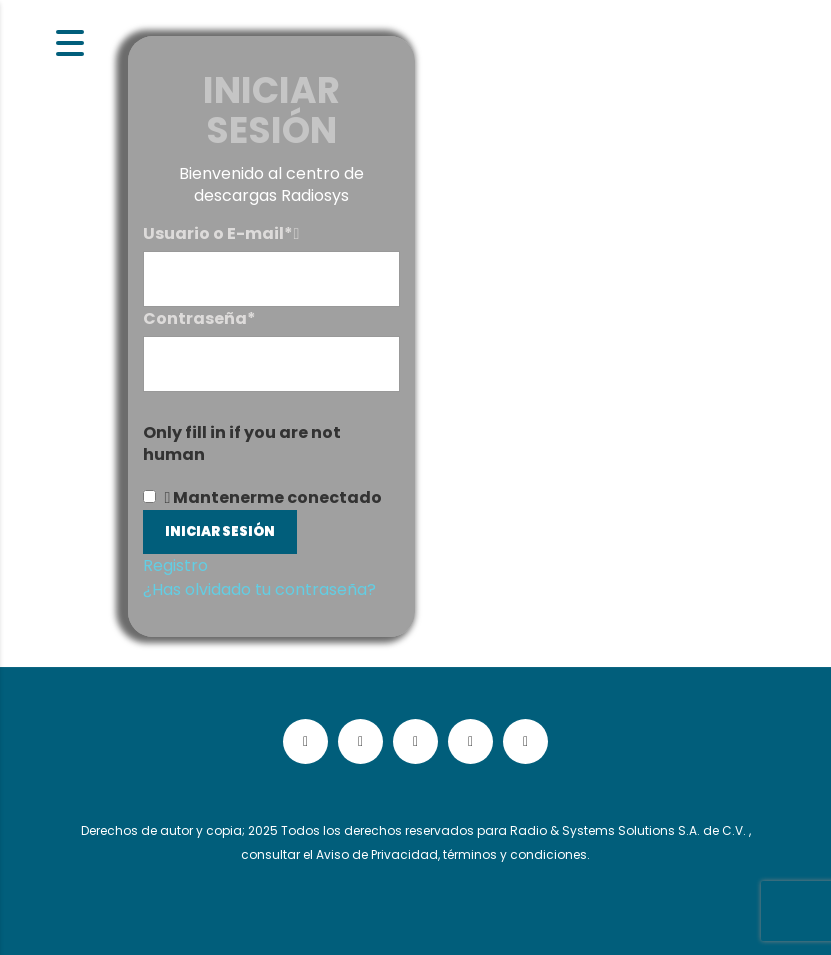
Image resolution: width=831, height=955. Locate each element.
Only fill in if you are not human (242, 444)
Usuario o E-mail (218, 233)
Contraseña (199, 318)
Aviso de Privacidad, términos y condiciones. (453, 854)
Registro (175, 565)
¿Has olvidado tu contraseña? (259, 589)
